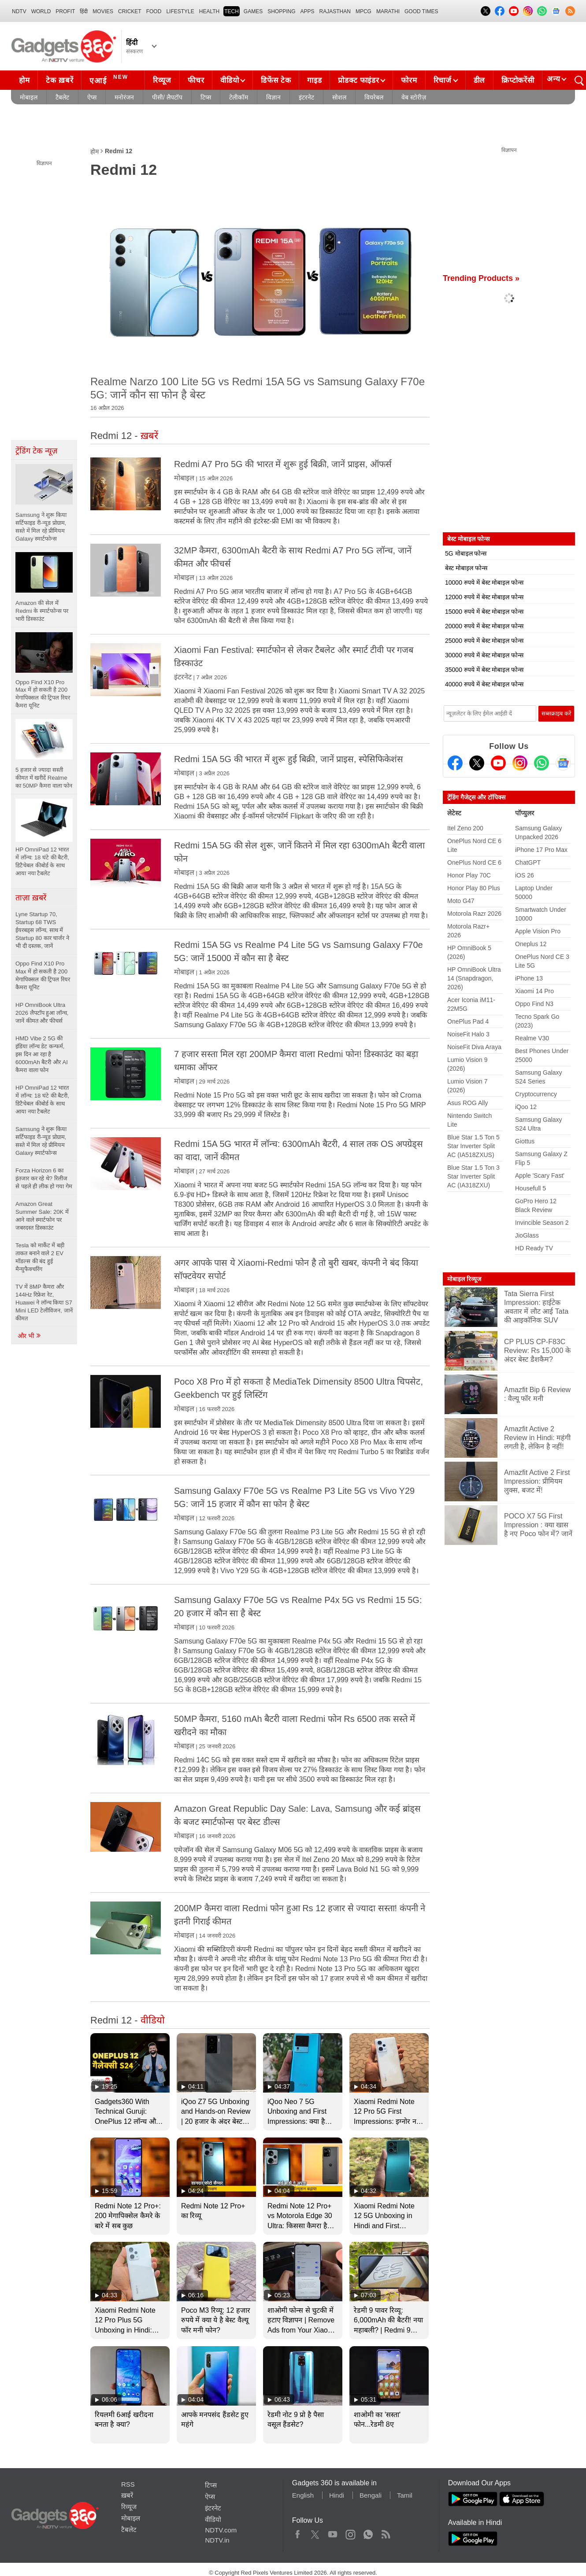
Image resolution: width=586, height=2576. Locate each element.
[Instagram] (519, 762)
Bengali (371, 2495)
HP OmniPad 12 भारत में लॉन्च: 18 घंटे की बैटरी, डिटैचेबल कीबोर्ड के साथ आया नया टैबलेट (42, 1099)
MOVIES (103, 11)
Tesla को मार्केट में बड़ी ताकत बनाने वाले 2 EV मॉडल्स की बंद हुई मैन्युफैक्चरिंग (39, 1257)
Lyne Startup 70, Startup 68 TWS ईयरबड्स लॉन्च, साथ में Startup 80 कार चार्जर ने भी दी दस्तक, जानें (42, 930)
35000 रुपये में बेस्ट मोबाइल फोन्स (484, 669)
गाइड (314, 80)
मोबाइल (28, 97)
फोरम (409, 80)
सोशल (339, 97)
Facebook (297, 2532)
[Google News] (563, 762)
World (41, 11)
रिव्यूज (162, 80)
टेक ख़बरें (59, 80)
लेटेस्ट (454, 813)
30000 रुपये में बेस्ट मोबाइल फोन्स (484, 655)
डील (479, 80)
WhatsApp (368, 2532)
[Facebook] (455, 762)
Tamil (404, 2495)
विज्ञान (273, 97)
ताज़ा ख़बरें (30, 897)
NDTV (19, 11)
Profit (65, 11)
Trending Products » (481, 278)
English (303, 2495)
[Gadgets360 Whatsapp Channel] (541, 762)
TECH (231, 11)
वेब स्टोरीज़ (413, 97)
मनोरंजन (124, 97)
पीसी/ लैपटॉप (167, 97)
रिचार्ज (443, 80)
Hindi (336, 2495)
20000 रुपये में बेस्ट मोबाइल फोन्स (484, 626)
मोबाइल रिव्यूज (464, 1278)
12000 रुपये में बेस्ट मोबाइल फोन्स (484, 597)
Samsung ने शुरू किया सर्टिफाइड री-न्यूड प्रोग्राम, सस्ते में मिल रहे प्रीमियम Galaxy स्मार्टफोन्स (41, 1141)
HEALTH (209, 11)
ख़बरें (127, 2495)
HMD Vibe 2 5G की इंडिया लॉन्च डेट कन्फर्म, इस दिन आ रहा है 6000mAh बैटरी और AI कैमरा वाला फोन (41, 1054)
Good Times (421, 11)
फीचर (196, 80)
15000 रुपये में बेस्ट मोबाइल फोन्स (484, 611)
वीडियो (229, 80)
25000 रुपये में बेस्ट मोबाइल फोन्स (484, 640)
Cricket (129, 11)
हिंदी (84, 11)
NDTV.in (217, 2540)
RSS (128, 2484)
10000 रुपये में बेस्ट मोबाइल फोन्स (484, 582)
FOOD (154, 11)
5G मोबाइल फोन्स (465, 553)
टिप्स (205, 97)
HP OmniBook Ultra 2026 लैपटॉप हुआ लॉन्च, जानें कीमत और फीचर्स (41, 1013)
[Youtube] (498, 762)
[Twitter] (476, 762)
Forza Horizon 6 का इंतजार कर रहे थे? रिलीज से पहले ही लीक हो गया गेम (43, 1178)
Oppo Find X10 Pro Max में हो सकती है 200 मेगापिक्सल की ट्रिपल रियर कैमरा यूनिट (42, 975)
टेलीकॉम (238, 97)
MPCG (363, 11)
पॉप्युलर (524, 813)
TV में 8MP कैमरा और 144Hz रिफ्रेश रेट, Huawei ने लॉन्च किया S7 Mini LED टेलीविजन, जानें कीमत (44, 1302)
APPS (307, 11)
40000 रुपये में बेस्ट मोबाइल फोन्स (484, 684)
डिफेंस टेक (276, 80)
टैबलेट (62, 97)
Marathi (388, 11)
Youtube (332, 2532)
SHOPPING (281, 11)
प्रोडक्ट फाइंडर (358, 80)
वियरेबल (373, 97)
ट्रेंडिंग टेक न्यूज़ (36, 450)
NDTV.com (221, 2530)
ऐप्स (91, 97)
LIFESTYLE (180, 11)
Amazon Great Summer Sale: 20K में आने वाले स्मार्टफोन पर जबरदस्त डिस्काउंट (42, 1216)
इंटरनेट (306, 97)
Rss (385, 2532)
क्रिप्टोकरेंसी (517, 80)
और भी (29, 1335)
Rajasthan (335, 11)
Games (253, 11)
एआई (109, 79)
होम (24, 80)
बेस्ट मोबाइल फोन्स (466, 567)
